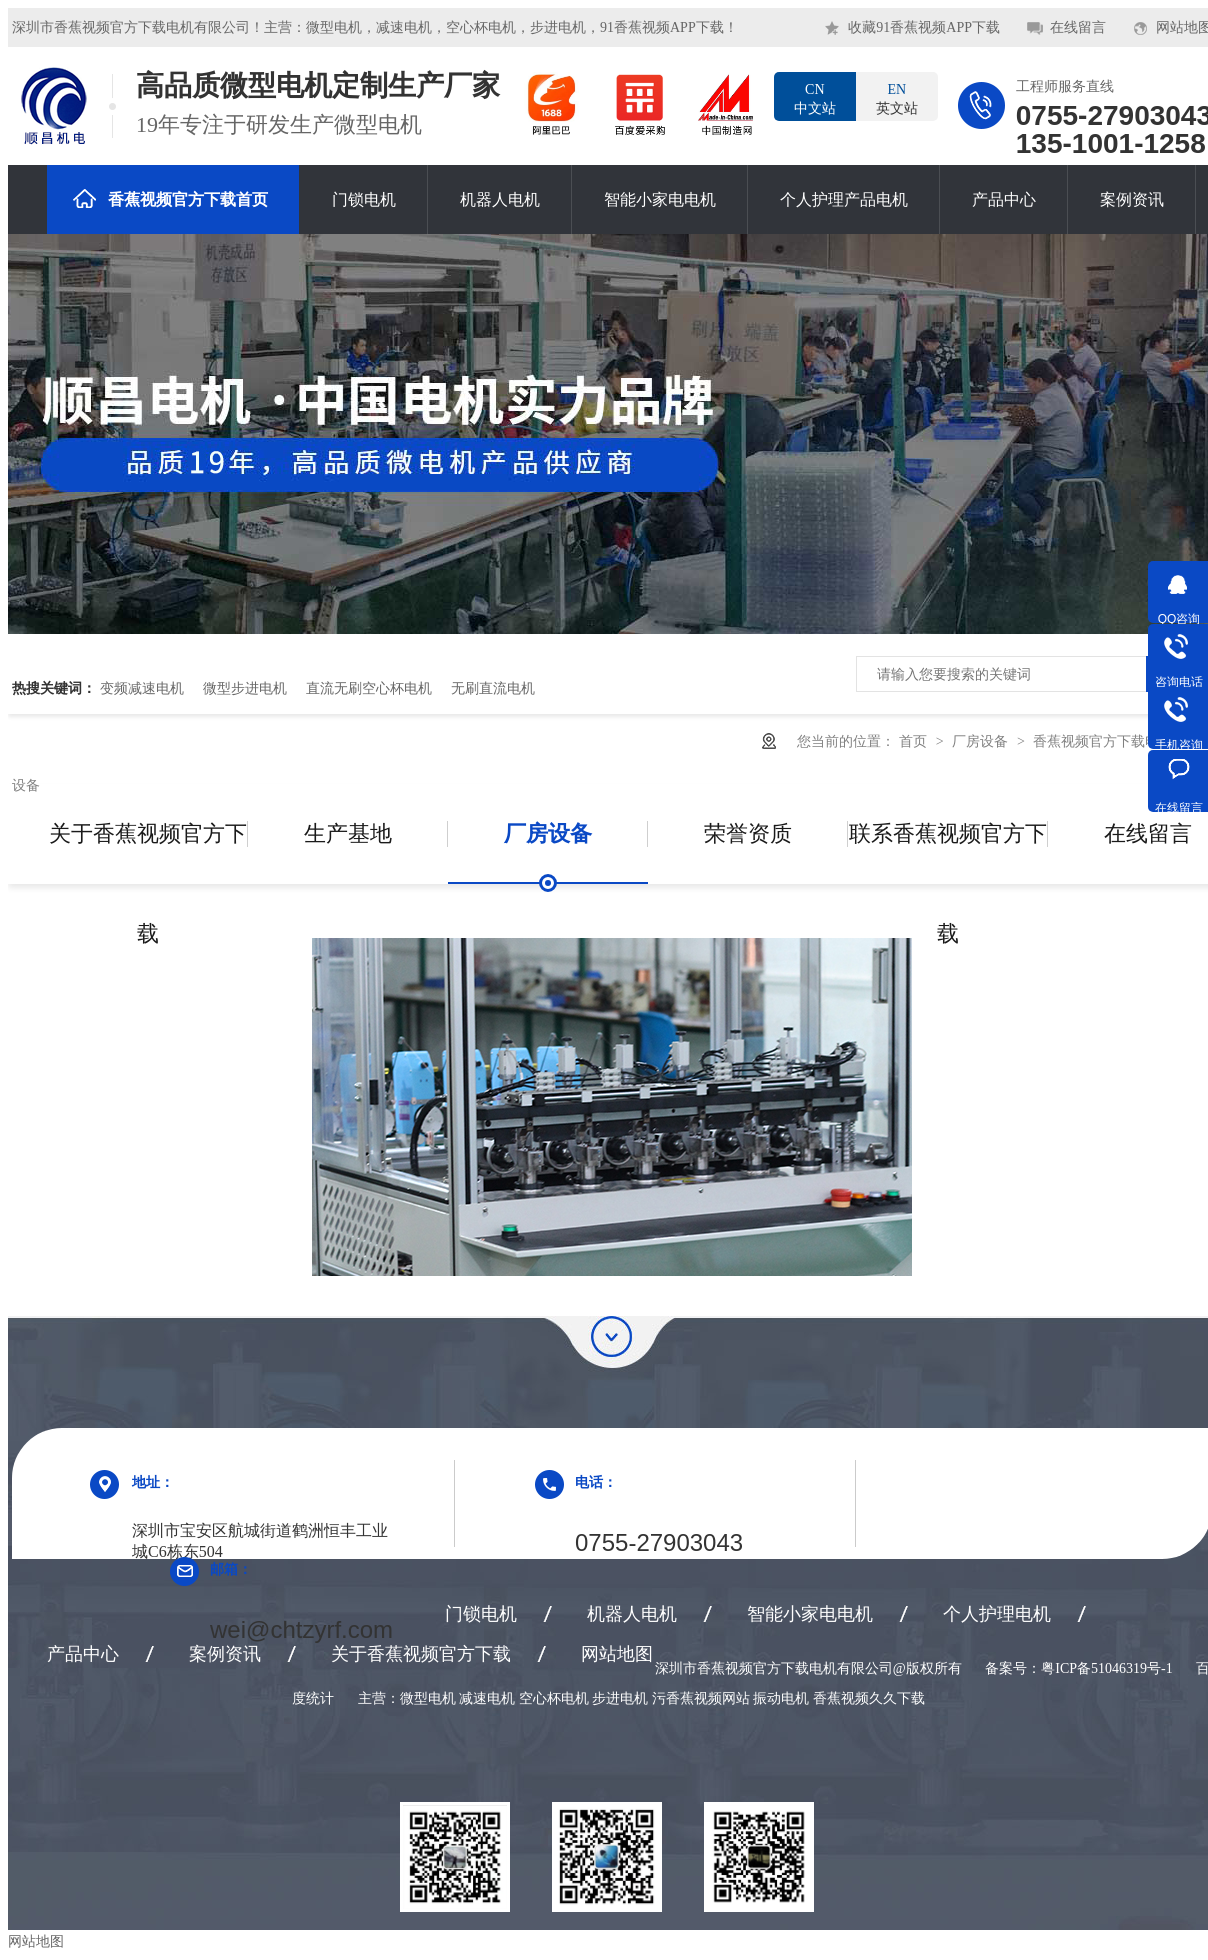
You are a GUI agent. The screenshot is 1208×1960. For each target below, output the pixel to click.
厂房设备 (982, 741)
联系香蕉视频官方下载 (948, 852)
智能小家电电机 (660, 199)
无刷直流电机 (493, 688)
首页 (915, 741)
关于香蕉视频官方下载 (148, 852)
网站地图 (617, 1654)
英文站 (897, 98)
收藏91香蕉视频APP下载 (924, 27)
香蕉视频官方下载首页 (170, 198)
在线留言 (1078, 27)
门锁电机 (364, 199)
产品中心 (1004, 199)
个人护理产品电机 (844, 199)
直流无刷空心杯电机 (369, 688)
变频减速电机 (142, 688)
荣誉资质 (748, 833)
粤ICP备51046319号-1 (1106, 1668)
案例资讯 (1132, 199)
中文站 (815, 98)
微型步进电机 (245, 688)
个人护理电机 (997, 1614)
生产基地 (348, 833)
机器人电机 (500, 199)
